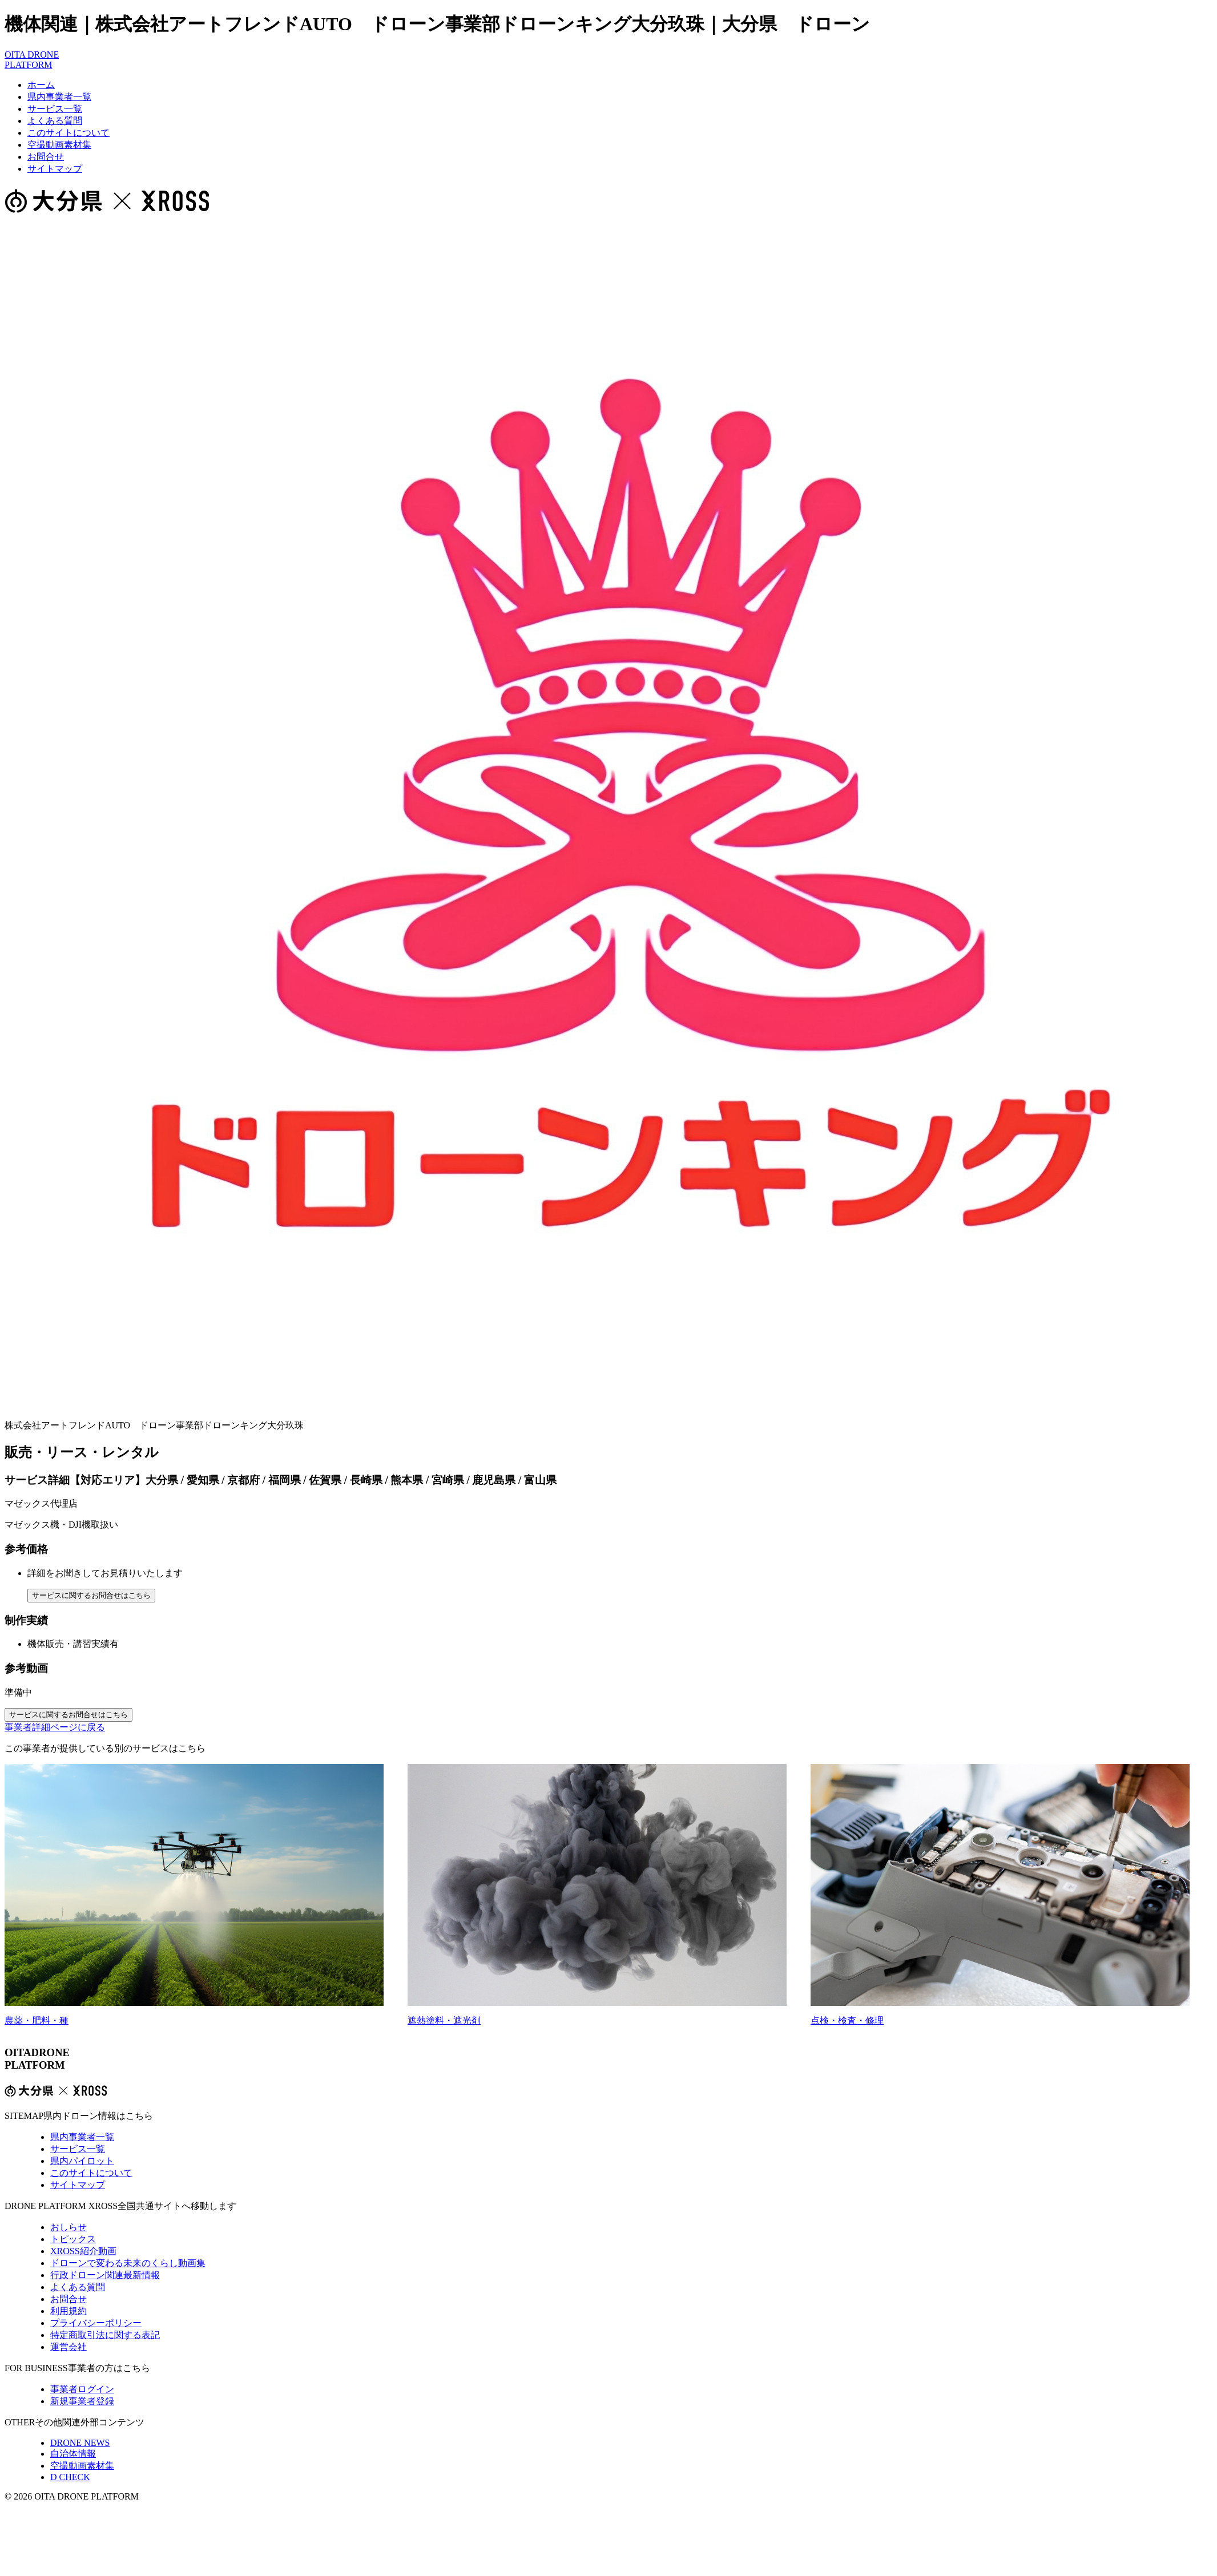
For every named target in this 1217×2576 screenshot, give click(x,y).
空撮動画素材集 (59, 145)
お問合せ (45, 156)
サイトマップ (54, 168)
